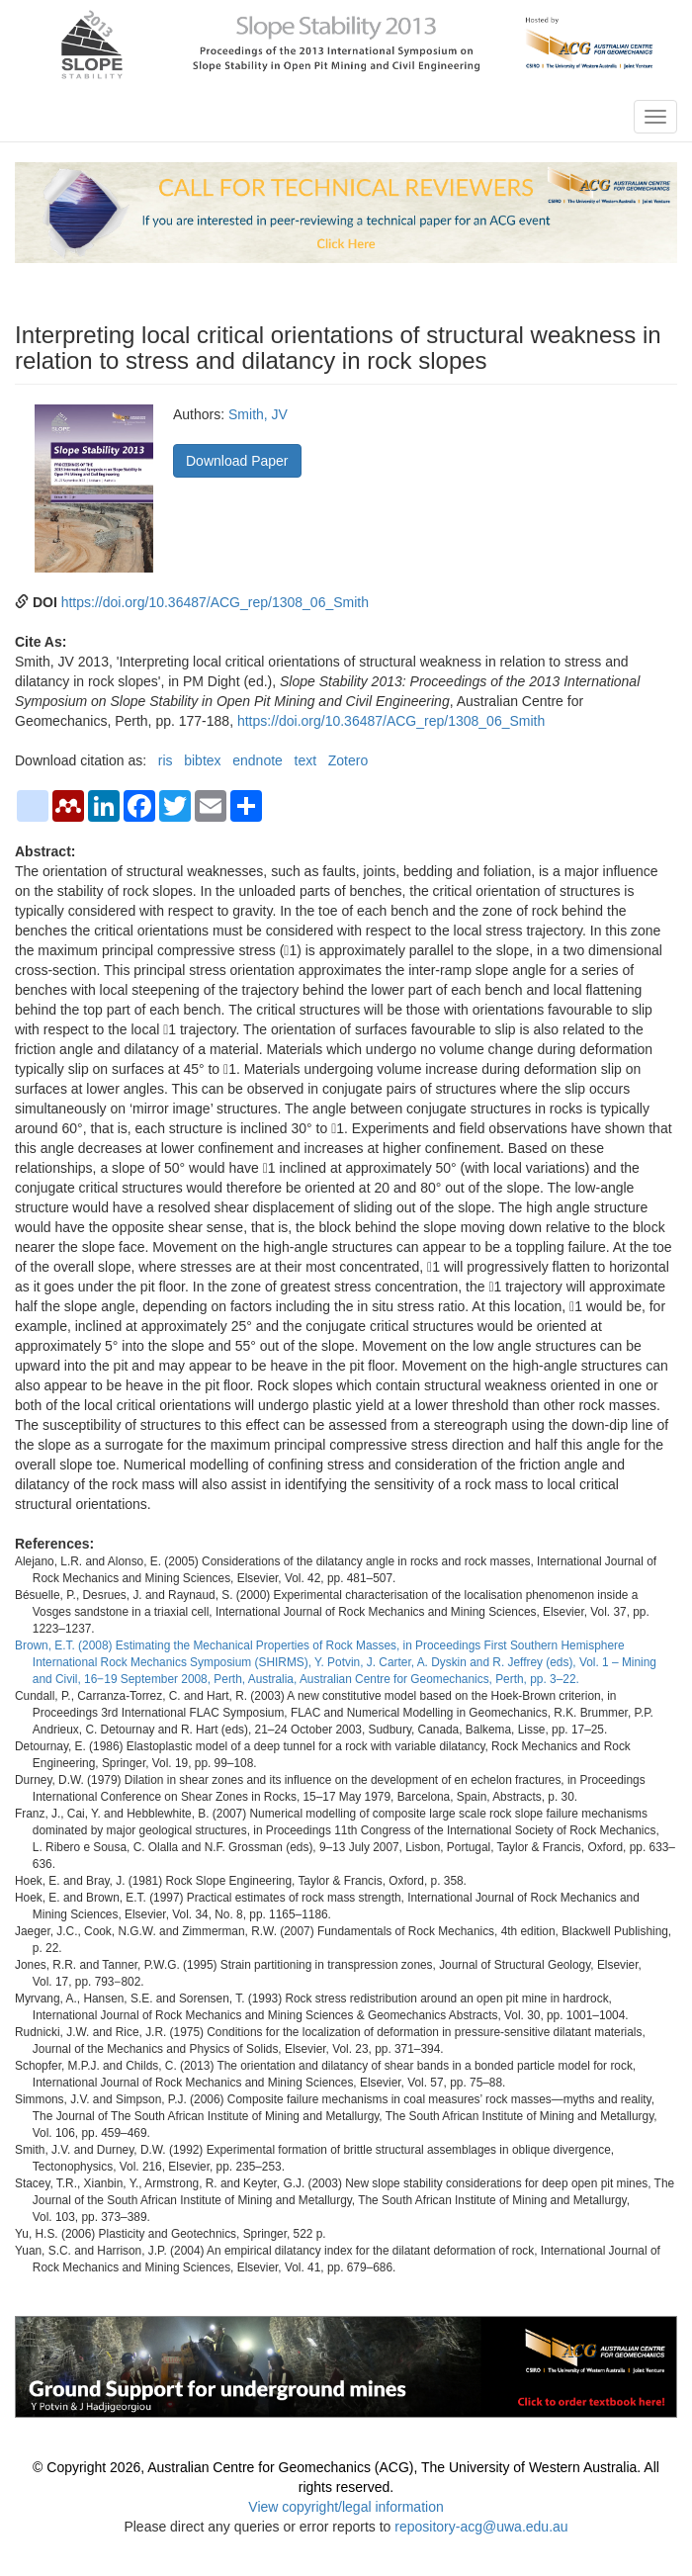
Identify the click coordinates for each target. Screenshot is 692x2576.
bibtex (202, 760)
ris (165, 760)
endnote (257, 760)
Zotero (348, 760)
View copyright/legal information (345, 2507)
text (306, 760)
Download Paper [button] (237, 461)
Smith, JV (258, 414)
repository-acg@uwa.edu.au (480, 2526)
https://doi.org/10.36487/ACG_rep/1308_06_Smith (215, 602)
